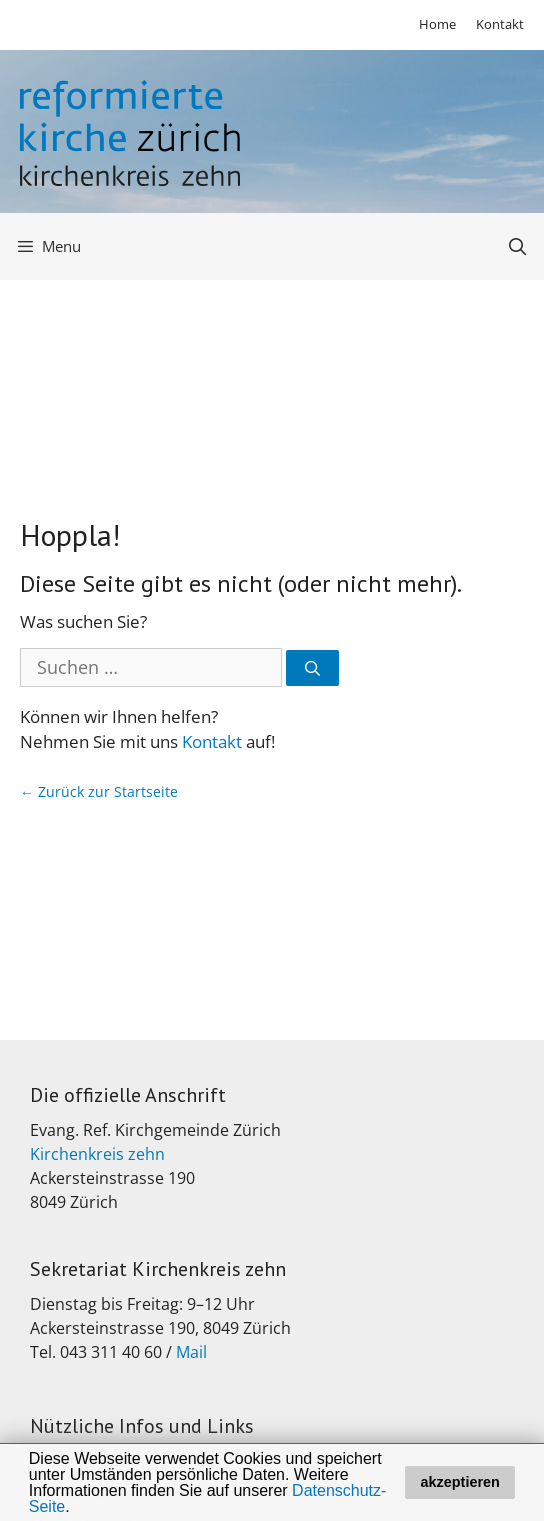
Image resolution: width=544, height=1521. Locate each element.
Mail (191, 1352)
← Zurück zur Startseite (99, 791)
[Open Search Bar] (517, 246)
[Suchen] (312, 668)
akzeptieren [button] (460, 1482)
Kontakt (500, 24)
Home (437, 24)
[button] (77, 1508)
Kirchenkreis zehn (97, 1154)
